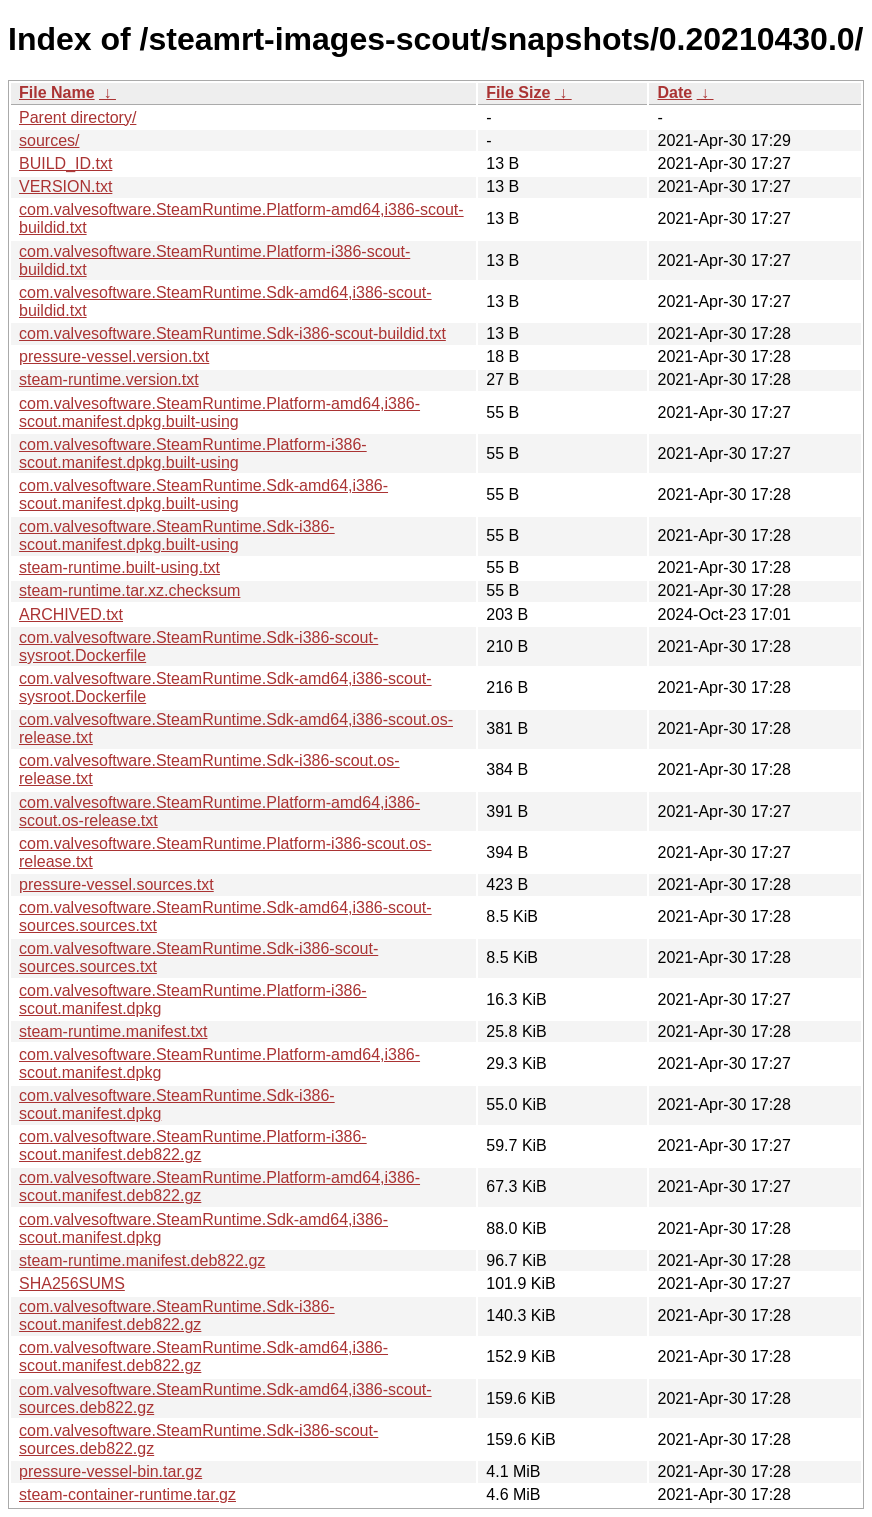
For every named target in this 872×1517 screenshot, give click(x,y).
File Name (57, 92)
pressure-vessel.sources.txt (116, 884)
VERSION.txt (65, 186)
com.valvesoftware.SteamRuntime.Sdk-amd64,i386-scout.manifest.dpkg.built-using (203, 494)
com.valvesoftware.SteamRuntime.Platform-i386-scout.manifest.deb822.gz (193, 1145)
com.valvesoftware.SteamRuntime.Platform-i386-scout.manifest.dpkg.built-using (193, 453)
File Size (518, 92)
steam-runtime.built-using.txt (119, 567)
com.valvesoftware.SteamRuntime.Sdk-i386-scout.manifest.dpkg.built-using (177, 535)
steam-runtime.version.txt (109, 379)
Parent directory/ (77, 117)
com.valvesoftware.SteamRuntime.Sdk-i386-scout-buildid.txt (232, 333)
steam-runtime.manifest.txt (113, 1031)
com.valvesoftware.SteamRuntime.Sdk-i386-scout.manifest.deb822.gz (177, 1315)
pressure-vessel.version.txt (114, 356)
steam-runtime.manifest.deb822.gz (142, 1260)
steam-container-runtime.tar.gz (127, 1494)
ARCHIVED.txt (71, 614)
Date (674, 92)
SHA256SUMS (72, 1283)
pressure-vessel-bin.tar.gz (110, 1471)
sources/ (49, 140)
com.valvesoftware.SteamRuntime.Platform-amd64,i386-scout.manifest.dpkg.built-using (219, 412)
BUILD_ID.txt (65, 163)
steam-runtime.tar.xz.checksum (129, 590)
